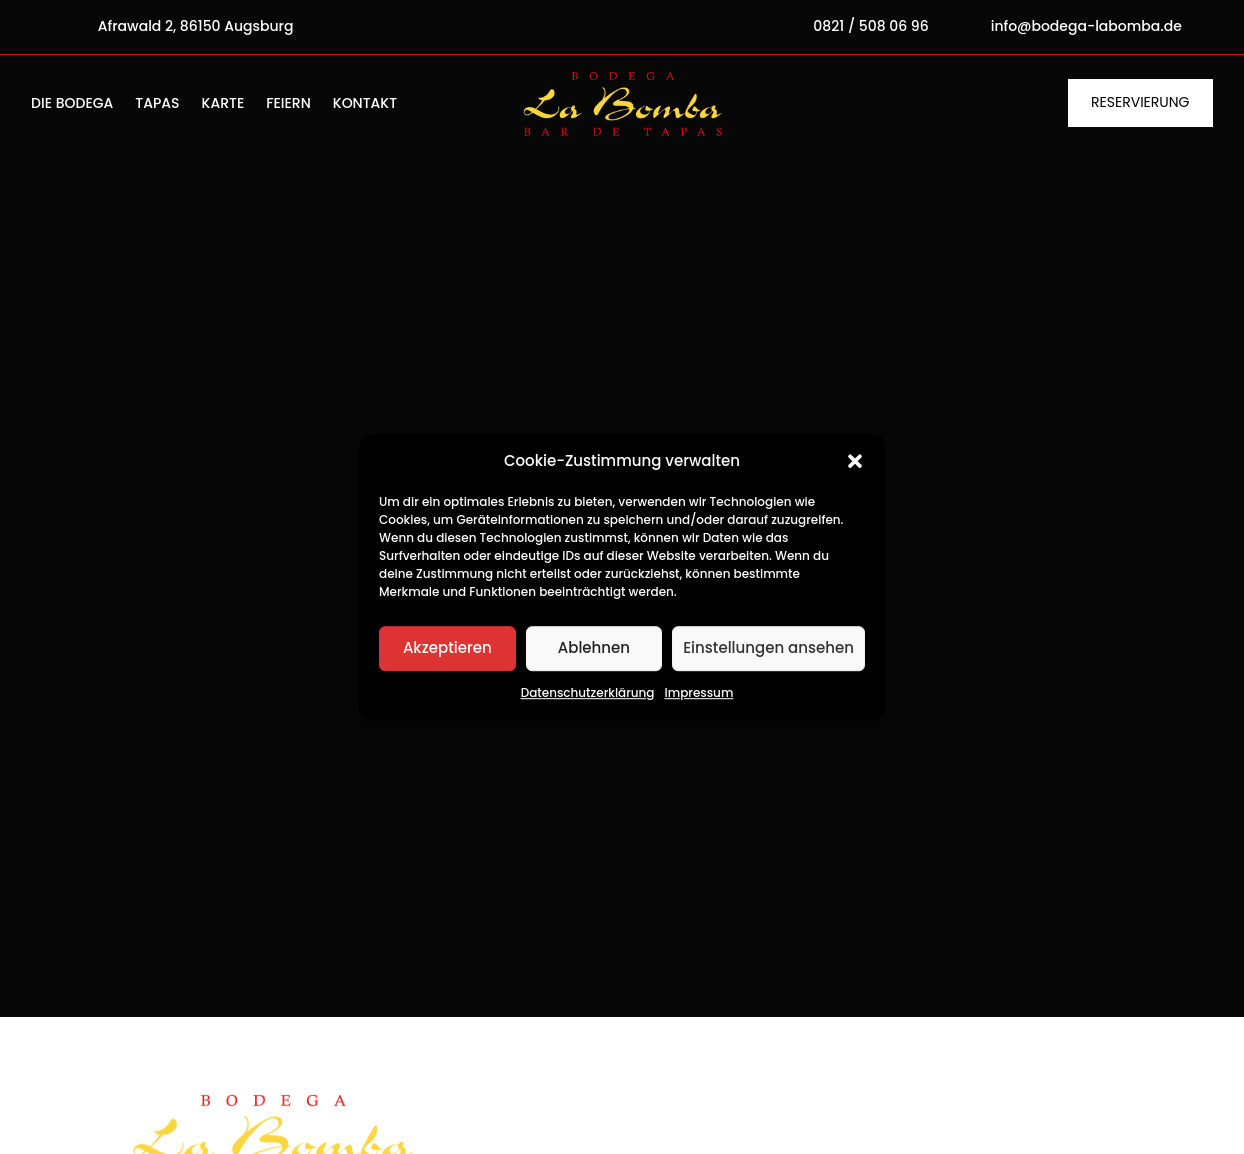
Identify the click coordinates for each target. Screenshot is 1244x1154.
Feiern (288, 104)
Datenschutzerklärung (588, 692)
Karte (223, 104)
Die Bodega (72, 104)
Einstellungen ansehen (768, 648)
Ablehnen (594, 648)
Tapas (157, 104)
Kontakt (365, 104)
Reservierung (1140, 102)
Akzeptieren (447, 648)
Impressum (699, 692)
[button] (855, 461)
